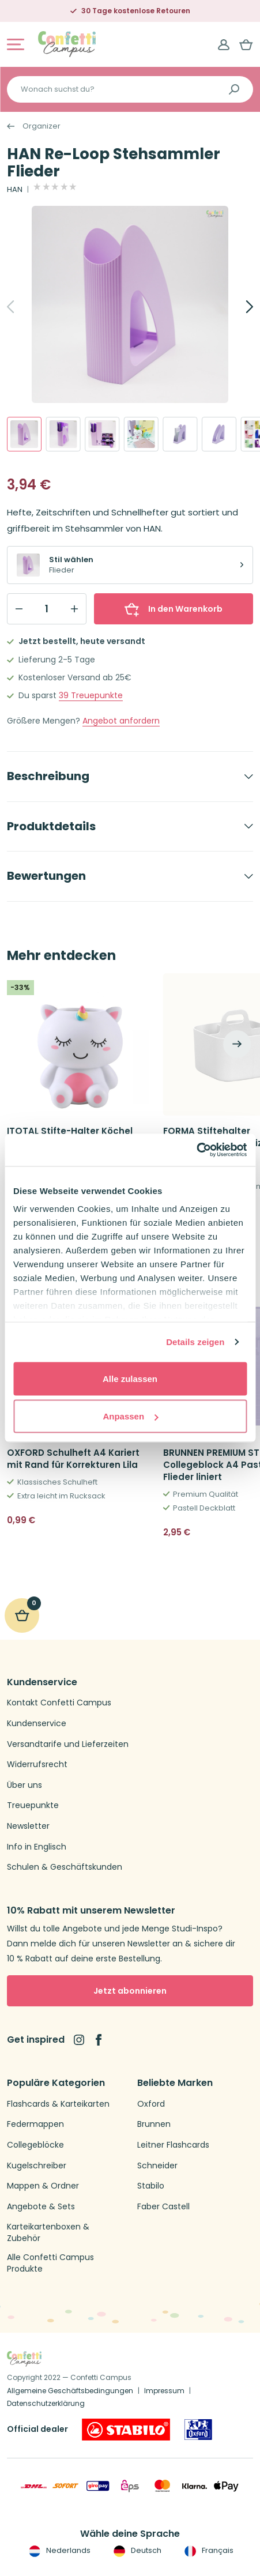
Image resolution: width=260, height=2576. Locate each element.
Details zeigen (195, 1342)
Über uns (24, 1785)
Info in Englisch (36, 1846)
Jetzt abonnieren (130, 1991)
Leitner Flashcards (173, 2145)
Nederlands (59, 2550)
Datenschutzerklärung (46, 2403)
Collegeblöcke (35, 2145)
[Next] (237, 307)
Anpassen (130, 1416)
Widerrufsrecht (37, 1764)
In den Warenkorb (174, 609)
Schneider (157, 2165)
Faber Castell (163, 2206)
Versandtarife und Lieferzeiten (68, 1744)
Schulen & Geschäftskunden (64, 1867)
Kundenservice (36, 1723)
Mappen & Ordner (43, 2185)
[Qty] (47, 609)
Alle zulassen (130, 1378)
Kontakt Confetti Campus (59, 1702)
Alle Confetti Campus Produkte (50, 2263)
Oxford (151, 2104)
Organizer (41, 126)
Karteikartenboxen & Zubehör (48, 2232)
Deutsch (136, 2550)
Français (207, 2550)
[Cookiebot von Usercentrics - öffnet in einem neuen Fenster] (196, 1150)
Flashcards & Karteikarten (58, 2104)
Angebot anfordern (121, 720)
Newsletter (28, 1826)
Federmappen (35, 2124)
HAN (14, 189)
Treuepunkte (91, 695)
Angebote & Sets (41, 2206)
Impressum (164, 2391)
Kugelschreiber (36, 2165)
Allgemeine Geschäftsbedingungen (70, 2391)
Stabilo (150, 2185)
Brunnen (154, 2124)
